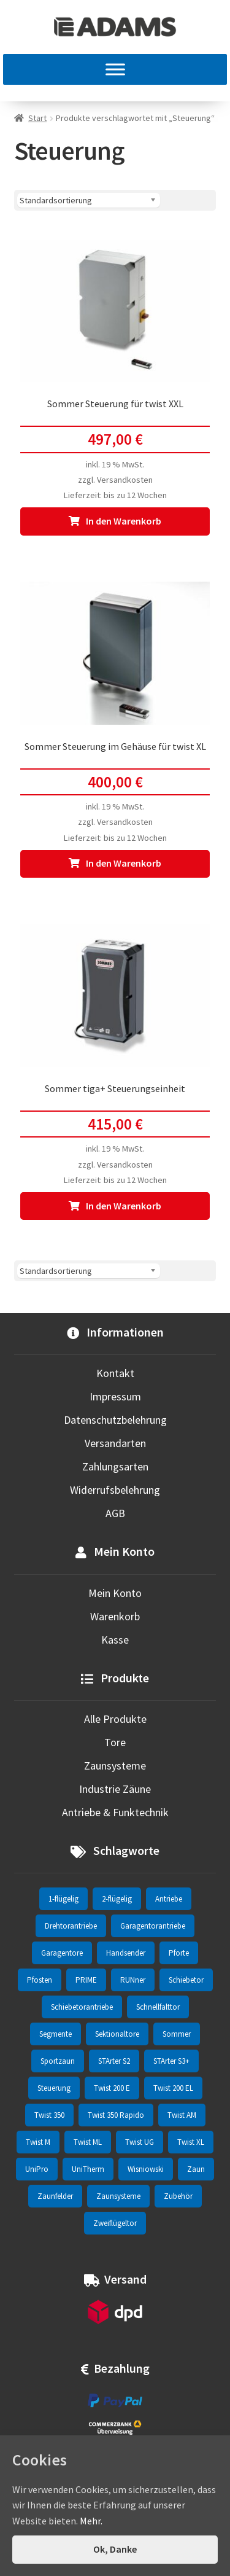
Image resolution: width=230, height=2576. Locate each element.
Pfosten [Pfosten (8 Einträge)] (39, 1980)
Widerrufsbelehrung (115, 1490)
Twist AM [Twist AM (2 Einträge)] (181, 2115)
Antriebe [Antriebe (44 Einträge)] (168, 1899)
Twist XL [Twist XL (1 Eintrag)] (190, 2142)
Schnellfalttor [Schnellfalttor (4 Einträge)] (158, 2007)
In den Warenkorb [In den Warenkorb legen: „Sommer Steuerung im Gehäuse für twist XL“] (123, 863)
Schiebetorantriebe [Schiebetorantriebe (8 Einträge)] (82, 2007)
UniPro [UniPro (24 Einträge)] (36, 2169)
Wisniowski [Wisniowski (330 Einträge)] (146, 2169)
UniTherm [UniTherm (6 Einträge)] (88, 2169)
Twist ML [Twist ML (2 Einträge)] (88, 2142)
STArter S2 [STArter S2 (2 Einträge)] (114, 2061)
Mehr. (91, 2521)
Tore (115, 1742)
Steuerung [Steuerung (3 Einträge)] (54, 2088)
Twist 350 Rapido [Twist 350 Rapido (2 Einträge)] (116, 2115)
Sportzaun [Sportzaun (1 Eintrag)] (57, 2061)
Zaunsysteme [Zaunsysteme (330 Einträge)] (118, 2196)
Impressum (115, 1396)
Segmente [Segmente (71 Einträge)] (55, 2034)
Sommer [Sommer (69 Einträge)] (177, 2034)
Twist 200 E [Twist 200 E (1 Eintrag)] (112, 2088)
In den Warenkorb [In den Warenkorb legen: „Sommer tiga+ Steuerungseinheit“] (123, 1206)
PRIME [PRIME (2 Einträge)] (86, 1980)
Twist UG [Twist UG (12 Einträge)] (139, 2142)
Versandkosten (125, 479)
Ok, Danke (115, 2549)
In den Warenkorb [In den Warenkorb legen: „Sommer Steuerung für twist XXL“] (123, 521)
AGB (115, 1513)
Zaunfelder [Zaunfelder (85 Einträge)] (55, 2196)
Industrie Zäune (115, 1789)
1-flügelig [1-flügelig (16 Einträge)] (63, 1899)
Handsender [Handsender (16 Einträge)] (125, 1953)
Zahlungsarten (115, 1466)
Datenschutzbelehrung (115, 1420)
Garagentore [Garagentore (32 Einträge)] (62, 1953)
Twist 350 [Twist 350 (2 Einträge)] (49, 2115)
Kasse (115, 1640)
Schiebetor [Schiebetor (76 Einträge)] (186, 1980)
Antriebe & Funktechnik (115, 1812)
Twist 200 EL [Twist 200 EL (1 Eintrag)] (173, 2088)
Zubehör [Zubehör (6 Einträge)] (178, 2196)
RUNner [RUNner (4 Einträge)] (132, 1980)
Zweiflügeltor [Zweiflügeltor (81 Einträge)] (115, 2223)
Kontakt (115, 1373)
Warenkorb (115, 1616)
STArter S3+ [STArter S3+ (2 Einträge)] (171, 2061)
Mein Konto (115, 1593)
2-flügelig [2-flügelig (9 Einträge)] (117, 1899)
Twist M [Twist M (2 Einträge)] (38, 2142)
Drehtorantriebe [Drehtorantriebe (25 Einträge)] (71, 1926)
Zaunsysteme (115, 1765)
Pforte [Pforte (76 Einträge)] (179, 1953)
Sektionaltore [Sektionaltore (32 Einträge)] (117, 2034)
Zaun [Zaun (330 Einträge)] (196, 2169)
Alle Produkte (115, 1719)
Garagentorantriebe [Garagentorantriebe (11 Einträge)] (152, 1926)
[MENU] (115, 70)
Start (37, 117)
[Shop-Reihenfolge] (88, 200)
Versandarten (115, 1443)
